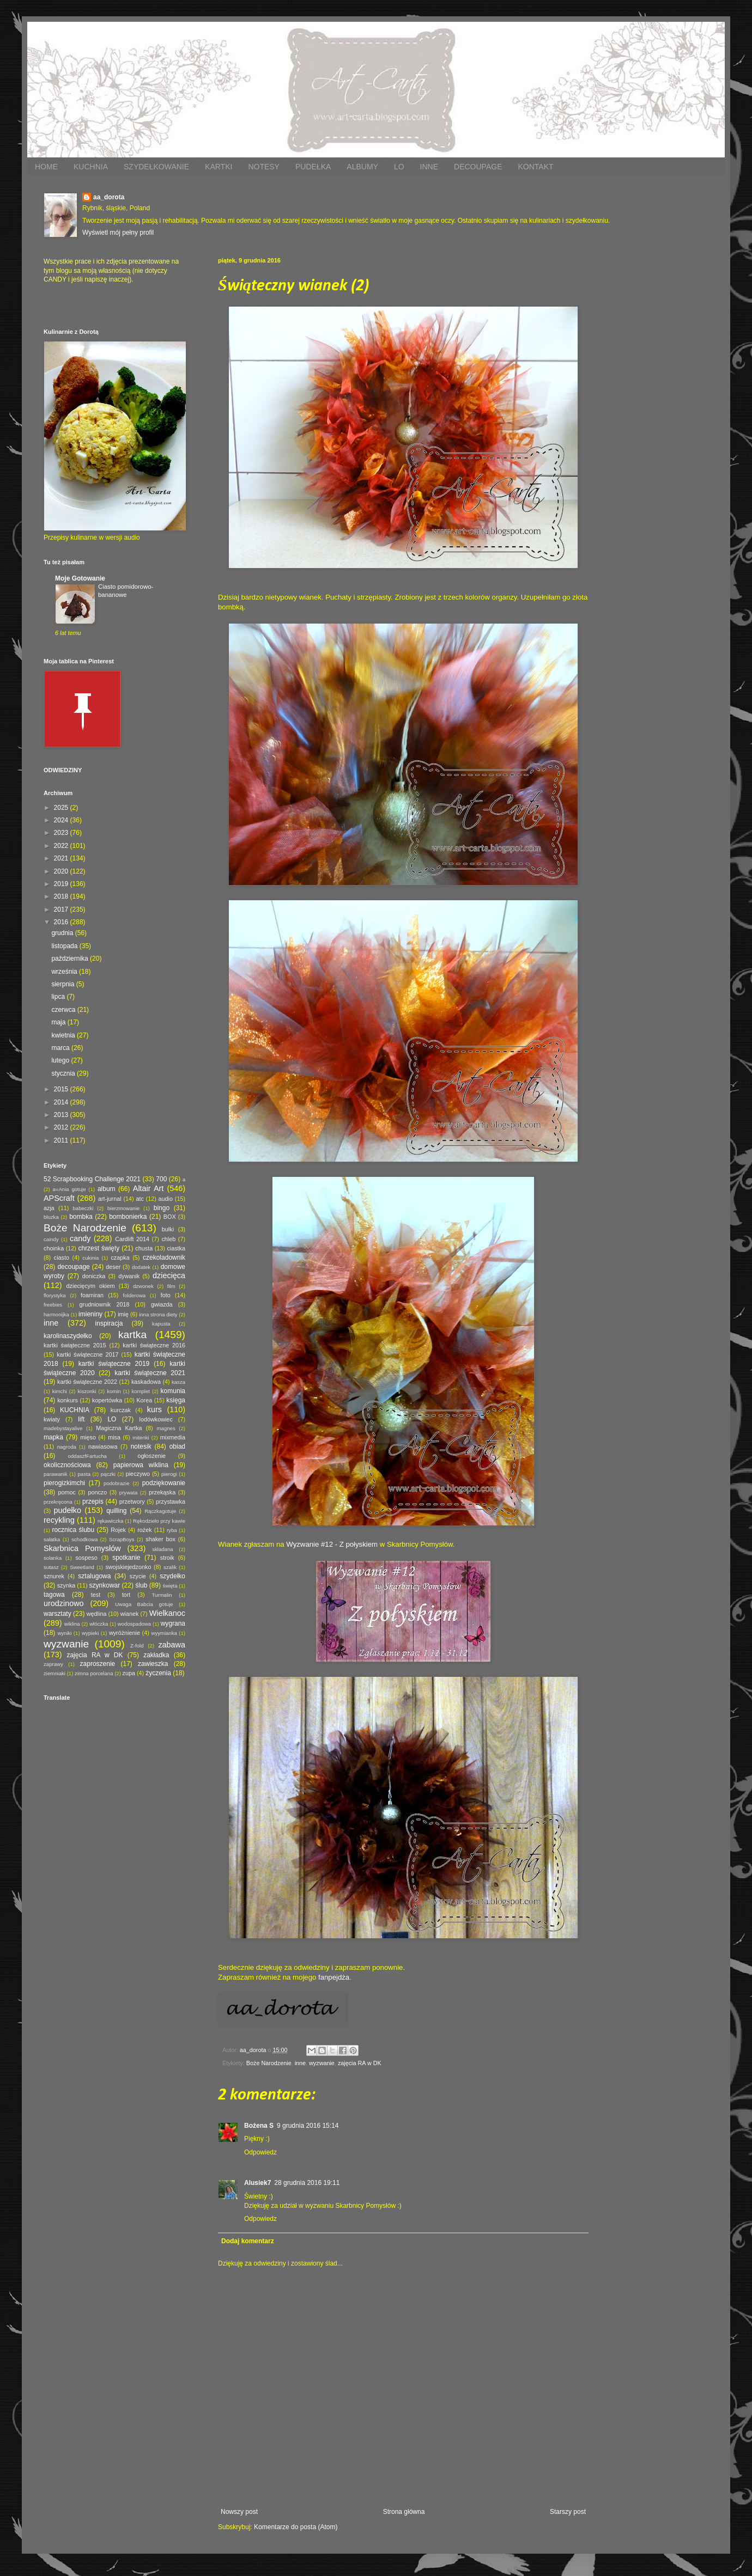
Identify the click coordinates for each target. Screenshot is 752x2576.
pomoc (66, 1492)
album (107, 1189)
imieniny (90, 1314)
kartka (132, 1334)
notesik (141, 1446)
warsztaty (57, 1613)
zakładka (156, 1655)
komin (114, 1391)
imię (123, 1314)
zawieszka (153, 1664)
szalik (170, 1567)
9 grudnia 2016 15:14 (307, 2125)
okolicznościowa (67, 1465)
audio (166, 1198)
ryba (172, 1530)
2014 (62, 1102)
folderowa (134, 1295)
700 (161, 1179)
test (95, 1594)
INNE (429, 166)
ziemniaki (54, 1673)
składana (162, 1549)
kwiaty (52, 1419)
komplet (140, 1391)
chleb (168, 1239)
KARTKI (218, 166)
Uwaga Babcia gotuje (144, 1604)
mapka (53, 1437)
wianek (129, 1613)
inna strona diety (158, 1314)
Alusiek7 (257, 2183)
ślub (141, 1585)
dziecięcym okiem (90, 1286)
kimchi (59, 1391)
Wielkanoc (167, 1613)
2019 (62, 884)
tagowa (54, 1594)
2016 (62, 922)
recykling (59, 1520)
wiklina (72, 1624)
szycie (138, 1576)
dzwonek (143, 1286)
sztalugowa (94, 1576)
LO (399, 166)
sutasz (51, 1567)
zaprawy (53, 1664)
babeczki (83, 1208)
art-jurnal (110, 1198)
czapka (120, 1257)
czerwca (64, 1010)
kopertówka (107, 1400)
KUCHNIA (91, 166)
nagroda (66, 1447)
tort (126, 1594)
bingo (161, 1208)
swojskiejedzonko (128, 1567)
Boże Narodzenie (269, 2063)
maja (59, 1022)
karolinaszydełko (68, 1336)
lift (81, 1419)
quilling (116, 1511)
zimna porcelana (94, 1673)
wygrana (173, 1623)
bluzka (51, 1217)
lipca (58, 996)
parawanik (56, 1474)
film (171, 1286)
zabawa (171, 1644)
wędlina (97, 1613)
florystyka (55, 1295)
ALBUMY (362, 166)
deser (113, 1266)
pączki (108, 1474)
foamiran (92, 1295)
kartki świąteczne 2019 (113, 1364)
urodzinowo (64, 1603)
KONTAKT (535, 166)
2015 (62, 1089)
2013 (62, 1115)
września (65, 971)
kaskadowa (146, 1381)
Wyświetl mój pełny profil (118, 232)
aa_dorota (108, 197)
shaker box (160, 1539)
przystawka (170, 1501)
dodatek (141, 1267)
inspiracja (109, 1323)
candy (80, 1238)
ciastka (176, 1248)
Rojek (118, 1530)
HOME (46, 166)
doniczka (94, 1276)
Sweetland (82, 1567)
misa (114, 1437)
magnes (166, 1428)
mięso (88, 1437)
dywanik (129, 1276)
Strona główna (404, 2512)
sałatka (52, 1539)
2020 (62, 871)
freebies (53, 1305)
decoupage (73, 1267)
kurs (154, 1409)
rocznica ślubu (73, 1530)
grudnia (63, 933)
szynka (66, 1585)
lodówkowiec (156, 1419)
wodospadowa (134, 1624)
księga (175, 1400)
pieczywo (138, 1473)
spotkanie (126, 1557)
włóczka (98, 1624)
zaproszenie (98, 1664)
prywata (128, 1492)
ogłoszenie (151, 1455)
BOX (169, 1216)
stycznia (64, 1073)
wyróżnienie (124, 1632)
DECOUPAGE (478, 166)
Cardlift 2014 (132, 1239)
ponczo (97, 1492)
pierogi (169, 1474)
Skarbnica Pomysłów (82, 1548)
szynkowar (104, 1585)
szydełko (172, 1576)
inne (300, 2063)
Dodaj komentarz (247, 2241)
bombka (81, 1216)
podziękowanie (163, 1483)
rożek (144, 1530)
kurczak (121, 1410)
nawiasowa (102, 1446)
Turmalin (162, 1595)
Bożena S (259, 2125)
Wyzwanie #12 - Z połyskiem (332, 1544)
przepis (93, 1501)
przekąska (162, 1492)
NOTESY (264, 166)
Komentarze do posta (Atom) (295, 2527)
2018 (62, 896)
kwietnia (64, 1035)
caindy (51, 1239)
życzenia (158, 1673)
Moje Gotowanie (80, 578)
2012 (62, 1127)
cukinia (90, 1258)
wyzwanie (322, 2063)
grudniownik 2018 (105, 1304)
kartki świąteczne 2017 (87, 1354)
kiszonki (86, 1391)
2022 (62, 846)
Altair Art (148, 1188)
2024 (62, 820)
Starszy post (568, 2512)
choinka (54, 1248)
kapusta (161, 1324)
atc (139, 1198)
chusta (144, 1248)
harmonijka (56, 1314)
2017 (62, 909)
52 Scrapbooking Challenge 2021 (92, 1179)
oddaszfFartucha (87, 1456)
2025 (62, 807)
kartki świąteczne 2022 (87, 1381)
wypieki (90, 1633)
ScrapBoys (121, 1539)
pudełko (67, 1510)
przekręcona (58, 1502)
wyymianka (164, 1633)
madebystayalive (63, 1428)
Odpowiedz (260, 2152)
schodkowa (84, 1539)
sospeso (86, 1557)
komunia (173, 1391)
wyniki (64, 1633)
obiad (177, 1446)
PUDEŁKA (313, 166)
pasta (84, 1474)
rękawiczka (110, 1521)
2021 (62, 858)
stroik (167, 1557)
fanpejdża (333, 1977)
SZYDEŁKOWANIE (156, 166)
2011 (62, 1140)
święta (169, 1586)
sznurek (54, 1576)
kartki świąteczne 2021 (149, 1373)
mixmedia (172, 1437)
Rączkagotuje (160, 1511)
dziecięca (169, 1275)
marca (61, 1048)
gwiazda (162, 1304)
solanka (53, 1558)
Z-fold (137, 1646)
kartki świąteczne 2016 (154, 1345)
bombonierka (128, 1216)
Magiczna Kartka (119, 1428)
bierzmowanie (123, 1208)
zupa (129, 1673)
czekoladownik (164, 1257)
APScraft (59, 1198)
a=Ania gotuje (69, 1189)
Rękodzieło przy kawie (159, 1521)
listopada (65, 946)
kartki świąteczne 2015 (75, 1345)
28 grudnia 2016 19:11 (306, 2183)
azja (49, 1208)
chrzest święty (98, 1248)
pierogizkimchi (64, 1483)
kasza (178, 1382)
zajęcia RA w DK (359, 2063)
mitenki (140, 1437)
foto (166, 1295)
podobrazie (116, 1483)
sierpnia (63, 984)
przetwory (132, 1501)
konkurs (67, 1400)
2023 (62, 833)
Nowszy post (239, 2512)
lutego (61, 1060)
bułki (168, 1229)
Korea (144, 1400)
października (70, 958)
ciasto (61, 1257)
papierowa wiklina (140, 1465)
